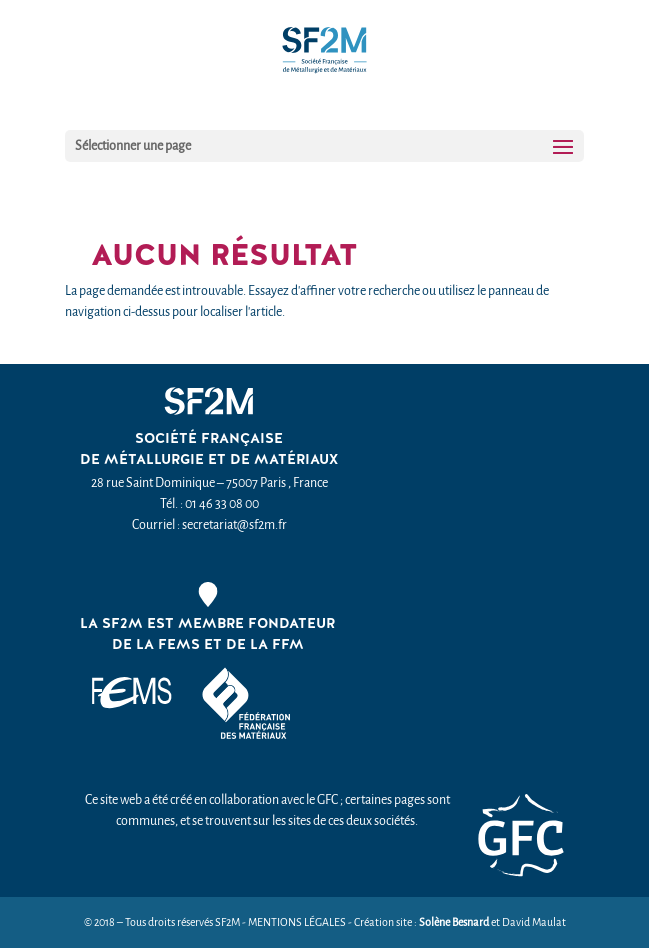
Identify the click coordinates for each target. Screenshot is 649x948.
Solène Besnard (454, 922)
